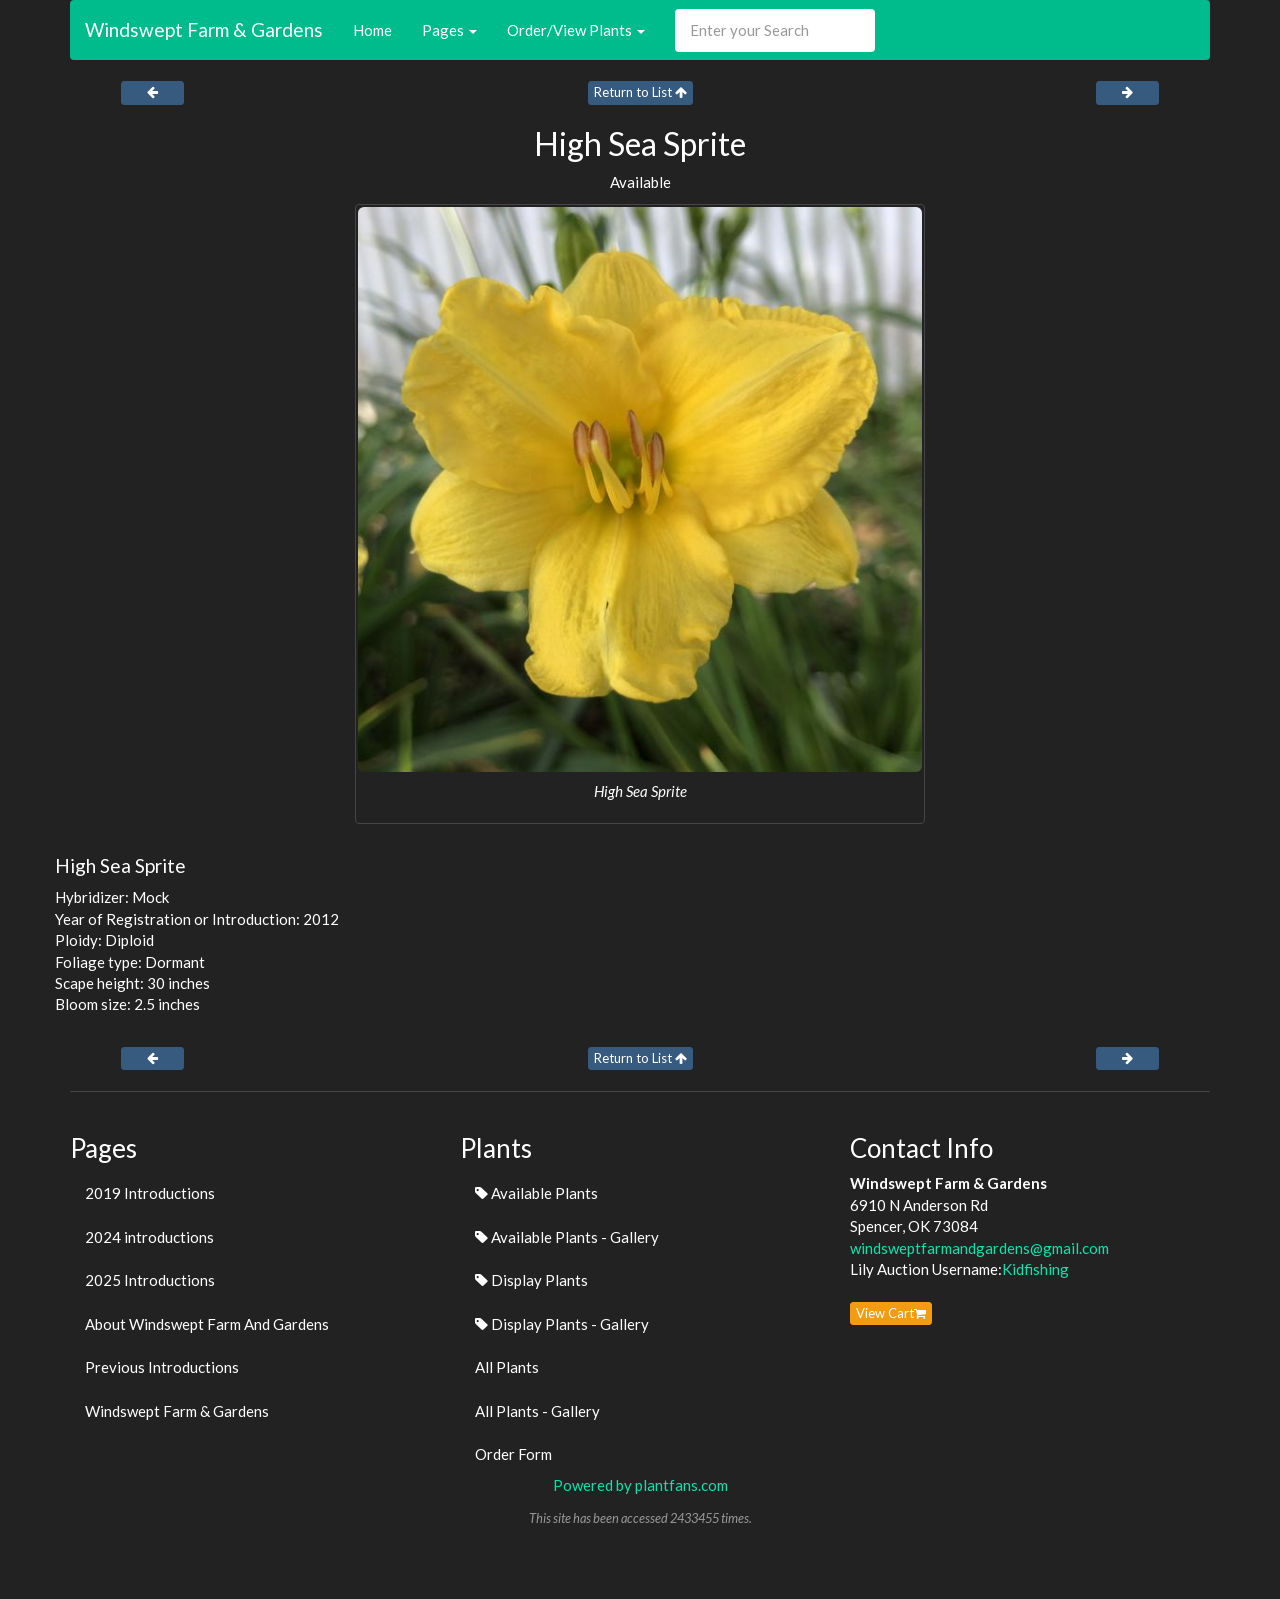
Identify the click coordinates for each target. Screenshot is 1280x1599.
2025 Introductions (150, 1280)
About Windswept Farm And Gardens (207, 1324)
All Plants (507, 1367)
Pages (449, 30)
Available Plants (536, 1193)
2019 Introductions (150, 1193)
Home (372, 30)
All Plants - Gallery (537, 1411)
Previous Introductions (162, 1367)
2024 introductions (149, 1237)
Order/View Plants (576, 30)
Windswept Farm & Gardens (204, 29)
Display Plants (531, 1280)
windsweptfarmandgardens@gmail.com (979, 1248)
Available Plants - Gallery (567, 1237)
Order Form (513, 1454)
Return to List (640, 92)
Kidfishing (1035, 1269)
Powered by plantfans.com (640, 1485)
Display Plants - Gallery (562, 1324)
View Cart (891, 1313)
